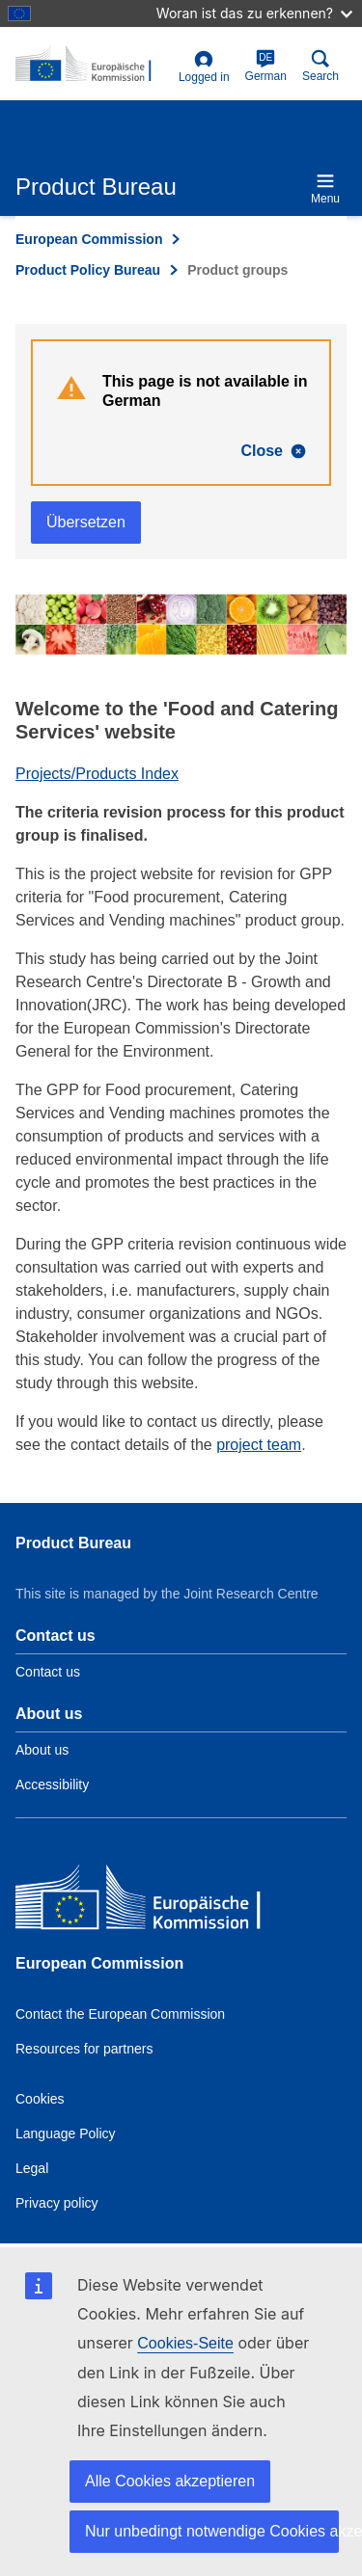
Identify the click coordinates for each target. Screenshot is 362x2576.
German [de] (266, 66)
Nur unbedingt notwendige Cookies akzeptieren (212, 2531)
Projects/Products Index (97, 773)
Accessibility (52, 1784)
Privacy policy (56, 2203)
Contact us (47, 1671)
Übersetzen (85, 522)
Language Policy (65, 2133)
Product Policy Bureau (87, 270)
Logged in (204, 67)
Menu (325, 188)
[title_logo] (93, 64)
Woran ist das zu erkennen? (254, 13)
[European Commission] (155, 1902)
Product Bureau (73, 1543)
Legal (31, 2168)
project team (258, 1444)
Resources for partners (84, 2048)
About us (42, 1750)
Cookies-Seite (185, 2343)
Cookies (40, 2098)
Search (320, 66)
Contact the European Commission (120, 2014)
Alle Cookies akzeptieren (170, 2481)
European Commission (88, 239)
